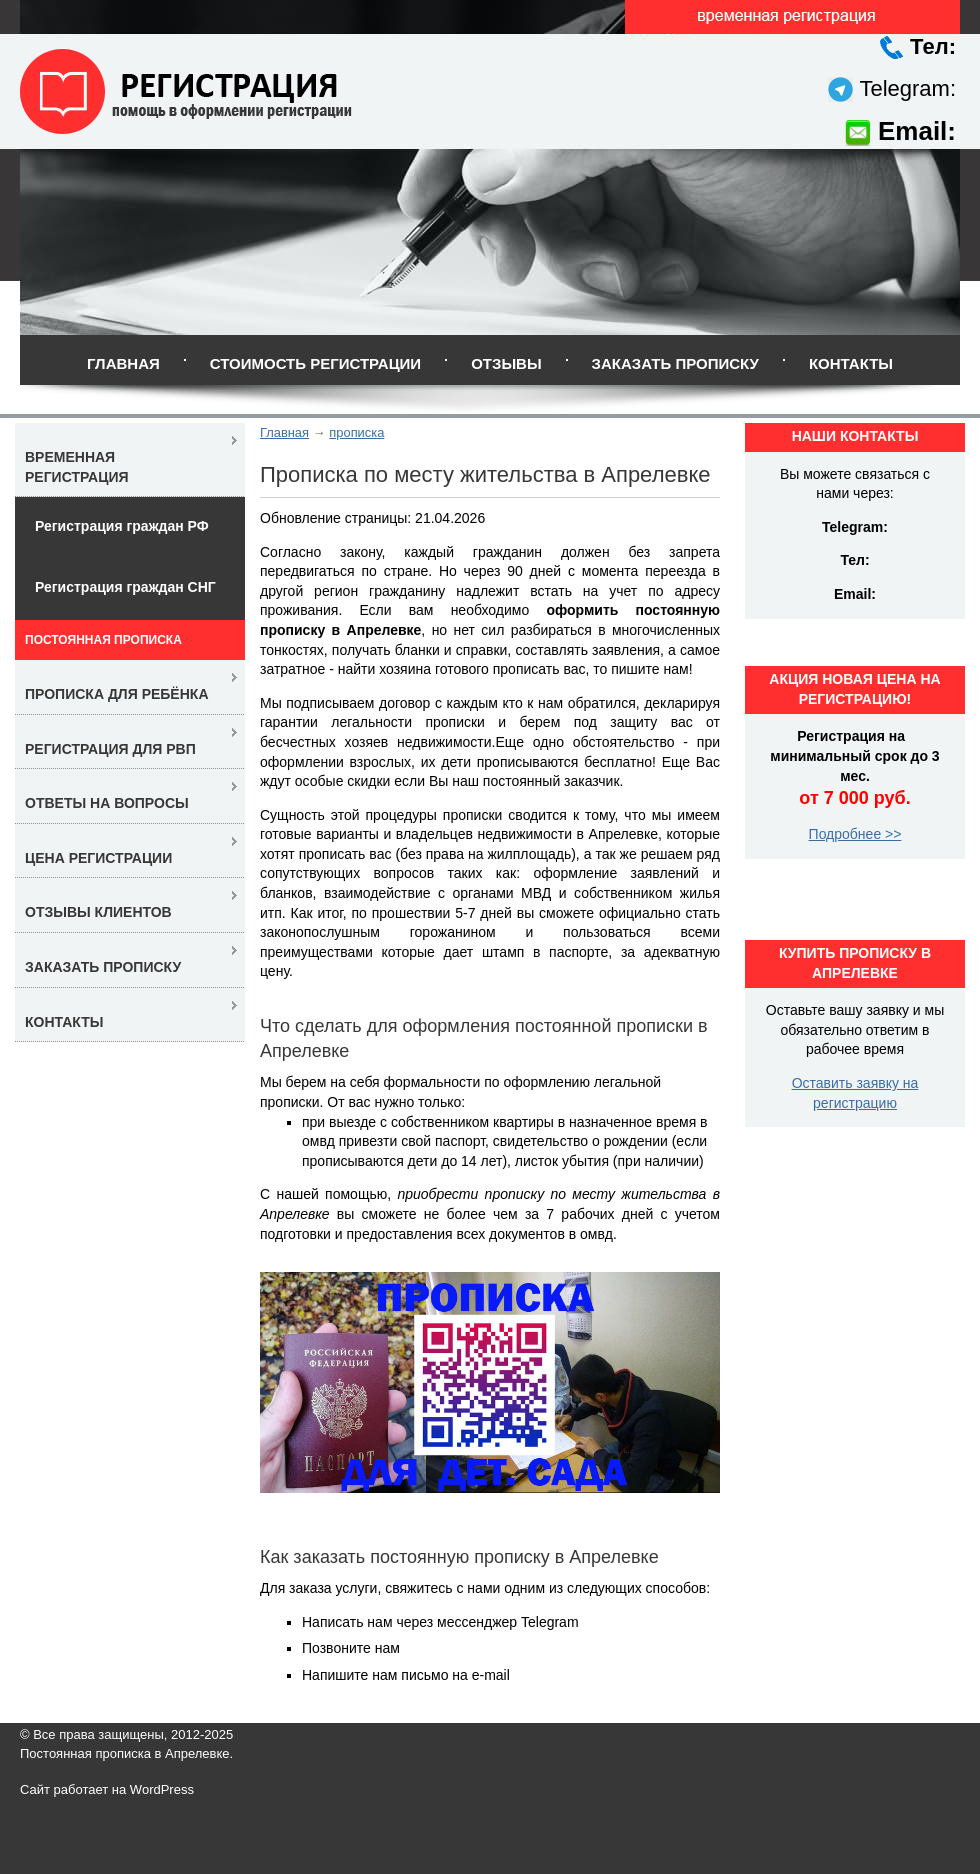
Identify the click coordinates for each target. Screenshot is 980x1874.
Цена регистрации (98, 858)
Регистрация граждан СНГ (125, 587)
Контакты (851, 363)
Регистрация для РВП (110, 749)
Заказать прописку (675, 363)
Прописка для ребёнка (117, 694)
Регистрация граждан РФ (122, 526)
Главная (123, 363)
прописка (356, 432)
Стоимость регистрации (315, 363)
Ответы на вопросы (107, 803)
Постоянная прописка (103, 640)
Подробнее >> (855, 834)
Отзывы (506, 363)
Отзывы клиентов (98, 912)
